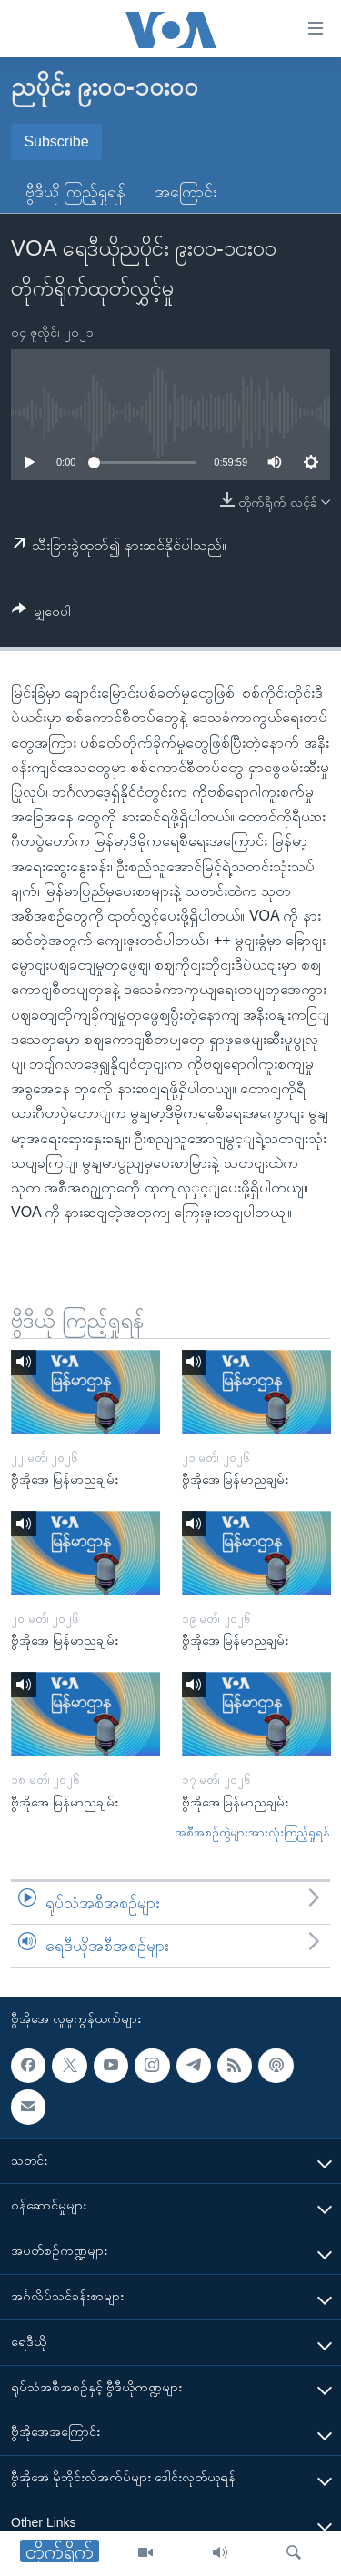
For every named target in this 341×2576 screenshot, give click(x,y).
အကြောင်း (186, 192)
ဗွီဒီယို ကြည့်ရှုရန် (75, 192)
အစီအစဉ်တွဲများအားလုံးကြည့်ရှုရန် (253, 1832)
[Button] (41, 614)
